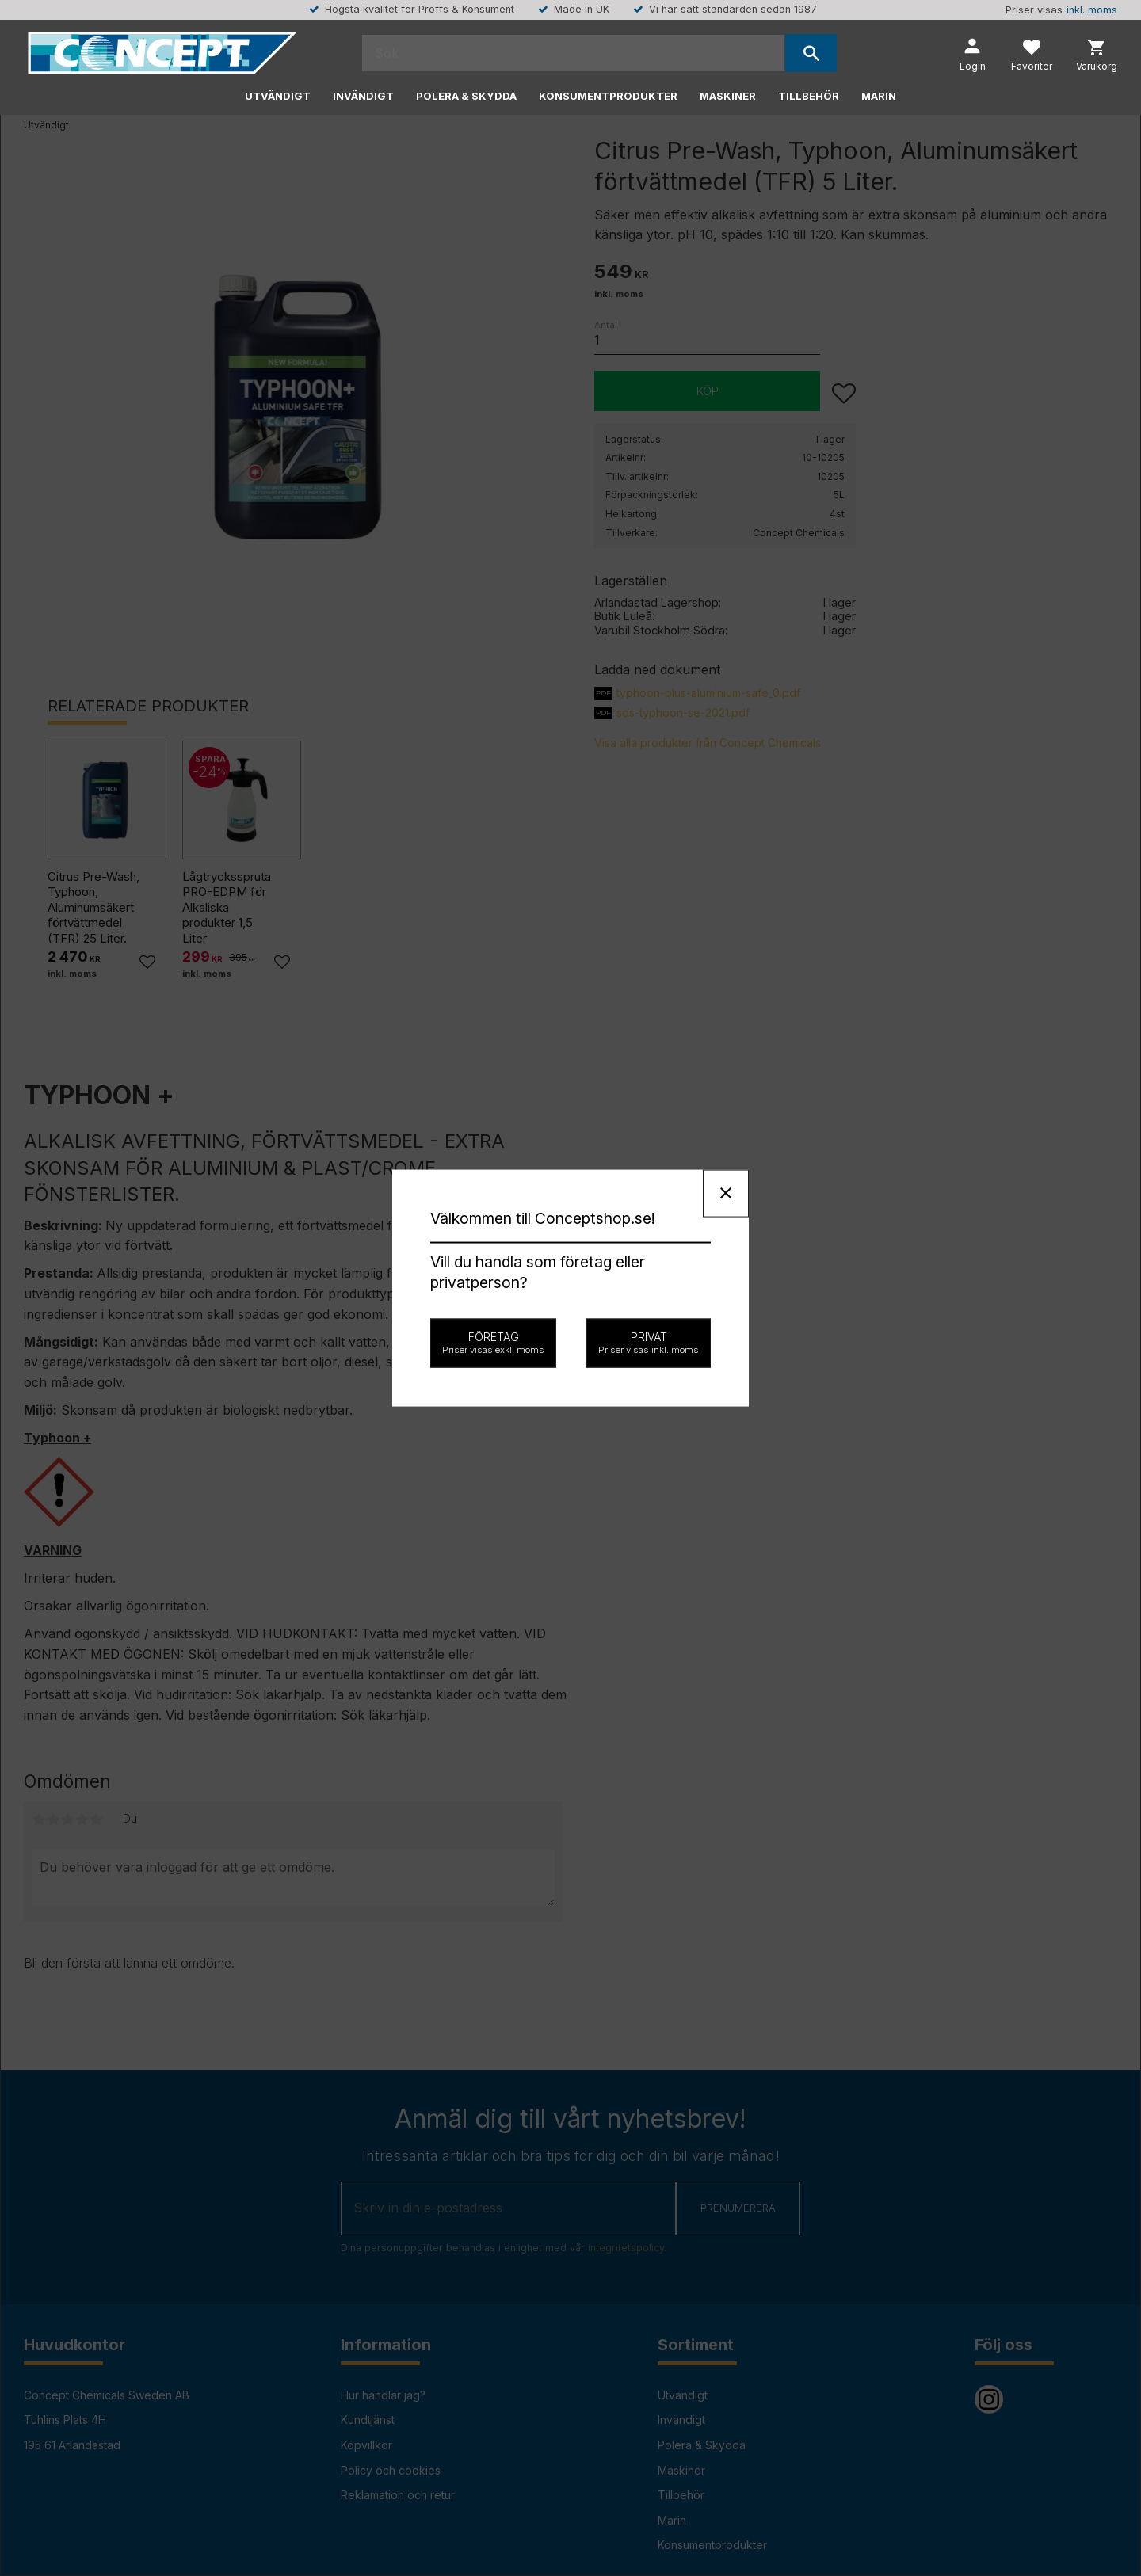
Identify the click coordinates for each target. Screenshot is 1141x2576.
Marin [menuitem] (878, 96)
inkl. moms (1092, 10)
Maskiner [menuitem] (728, 96)
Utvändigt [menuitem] (278, 96)
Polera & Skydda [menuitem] (466, 96)
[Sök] (811, 53)
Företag (493, 1342)
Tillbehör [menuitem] (808, 96)
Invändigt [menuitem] (363, 96)
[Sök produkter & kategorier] (573, 53)
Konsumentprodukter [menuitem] (608, 96)
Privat (648, 1342)
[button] (1031, 57)
